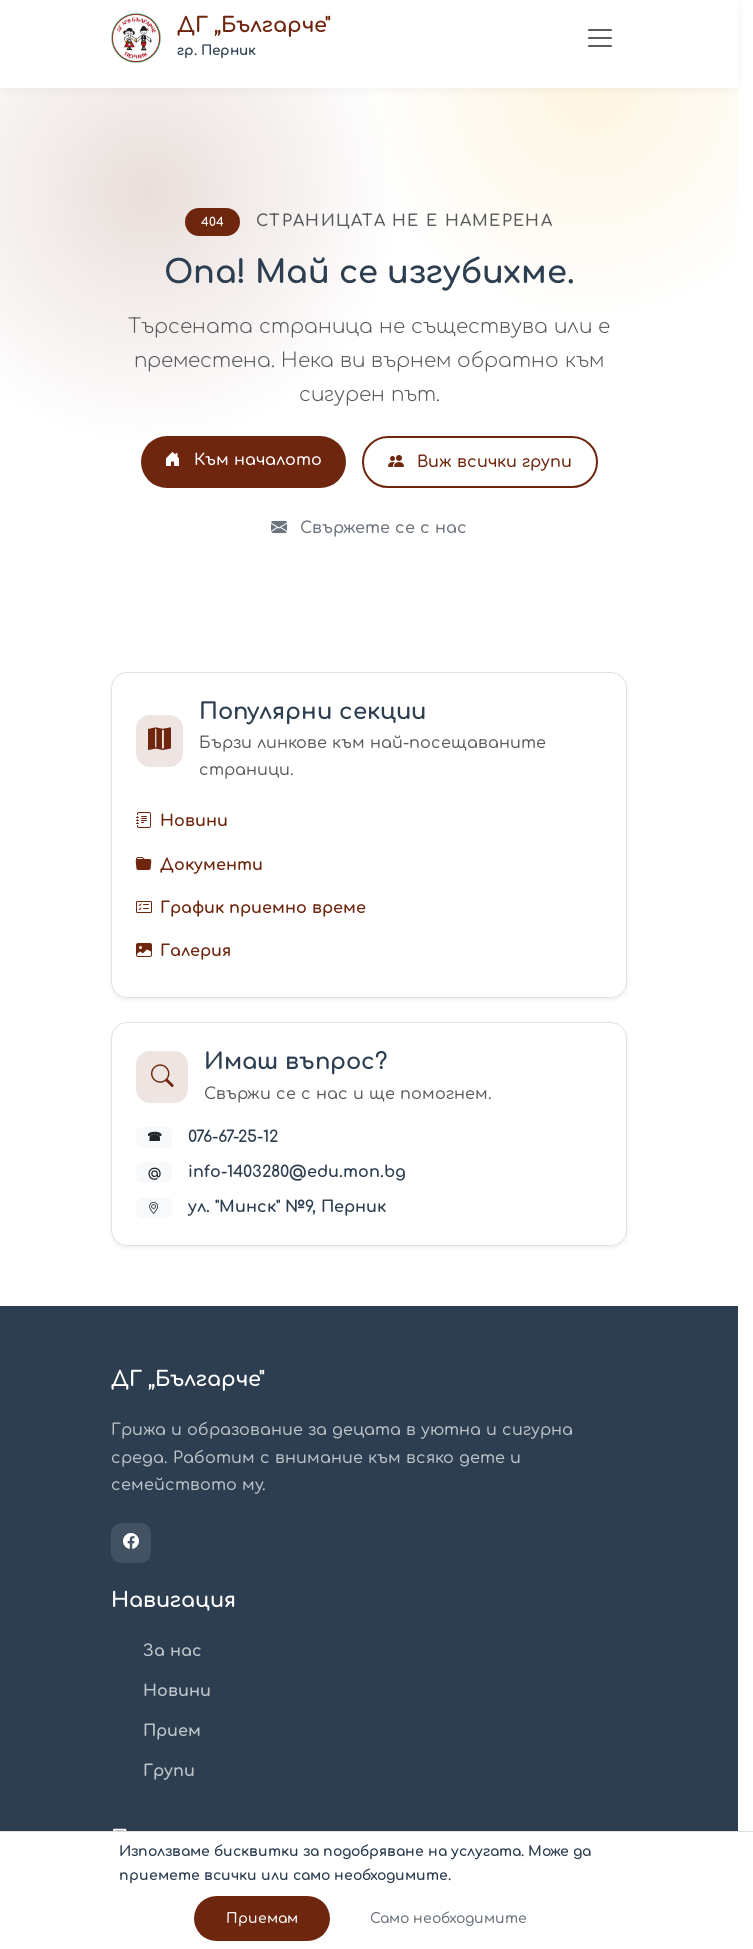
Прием (172, 1731)
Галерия (195, 951)
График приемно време (263, 908)
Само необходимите (448, 1918)
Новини (194, 821)
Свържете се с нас (369, 528)
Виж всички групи (480, 462)
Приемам (262, 1918)
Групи (169, 1771)
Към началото (243, 460)
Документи (211, 865)
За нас (172, 1651)
